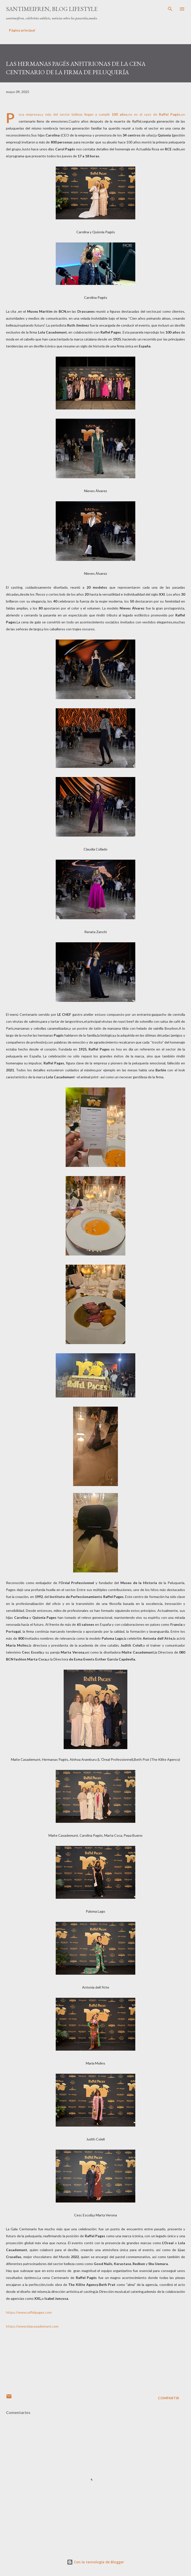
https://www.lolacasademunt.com (32, 2326)
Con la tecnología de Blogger (95, 2562)
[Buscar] (170, 9)
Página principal (22, 30)
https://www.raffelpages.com (29, 2312)
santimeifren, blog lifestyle (51, 9)
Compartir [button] (168, 2398)
